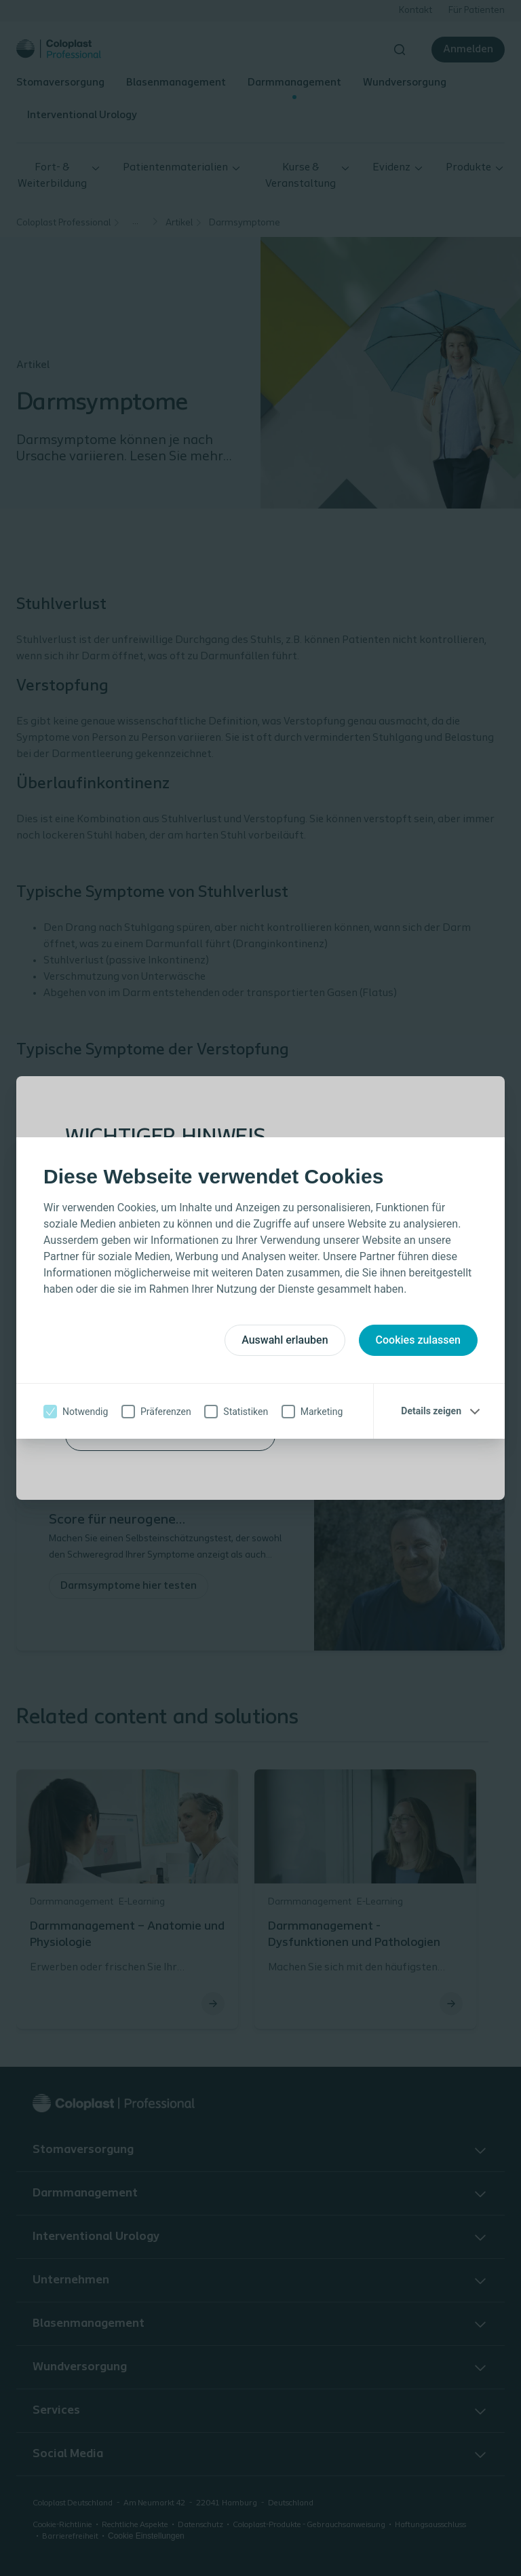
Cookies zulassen (418, 1339)
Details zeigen (431, 1410)
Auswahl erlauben (285, 1339)
